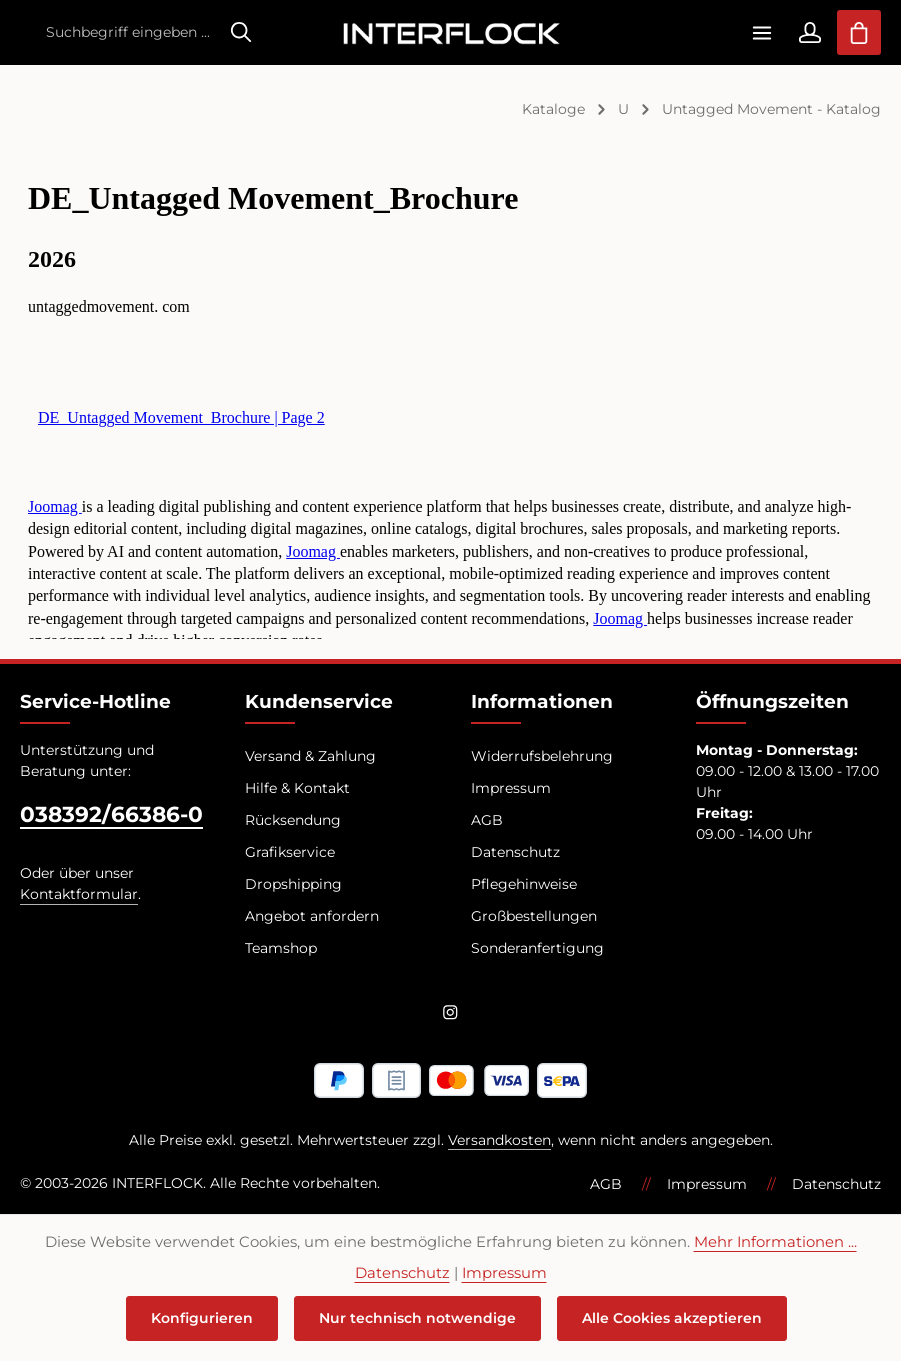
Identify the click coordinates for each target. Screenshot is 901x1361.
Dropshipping (293, 884)
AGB (487, 820)
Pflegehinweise (524, 884)
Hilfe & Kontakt (297, 788)
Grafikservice (290, 852)
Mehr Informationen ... (775, 1242)
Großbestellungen (534, 916)
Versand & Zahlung (310, 756)
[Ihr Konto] (809, 32)
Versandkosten (499, 1140)
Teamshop (281, 948)
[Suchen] (241, 32)
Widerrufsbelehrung (542, 756)
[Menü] (760, 32)
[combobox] (127, 32)
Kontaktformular (79, 894)
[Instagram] (450, 1016)
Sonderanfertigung (537, 948)
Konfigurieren (202, 1318)
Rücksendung (293, 820)
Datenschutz (515, 852)
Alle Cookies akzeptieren (672, 1318)
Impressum (511, 788)
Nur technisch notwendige (417, 1318)
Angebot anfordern (312, 916)
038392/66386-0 (111, 814)
